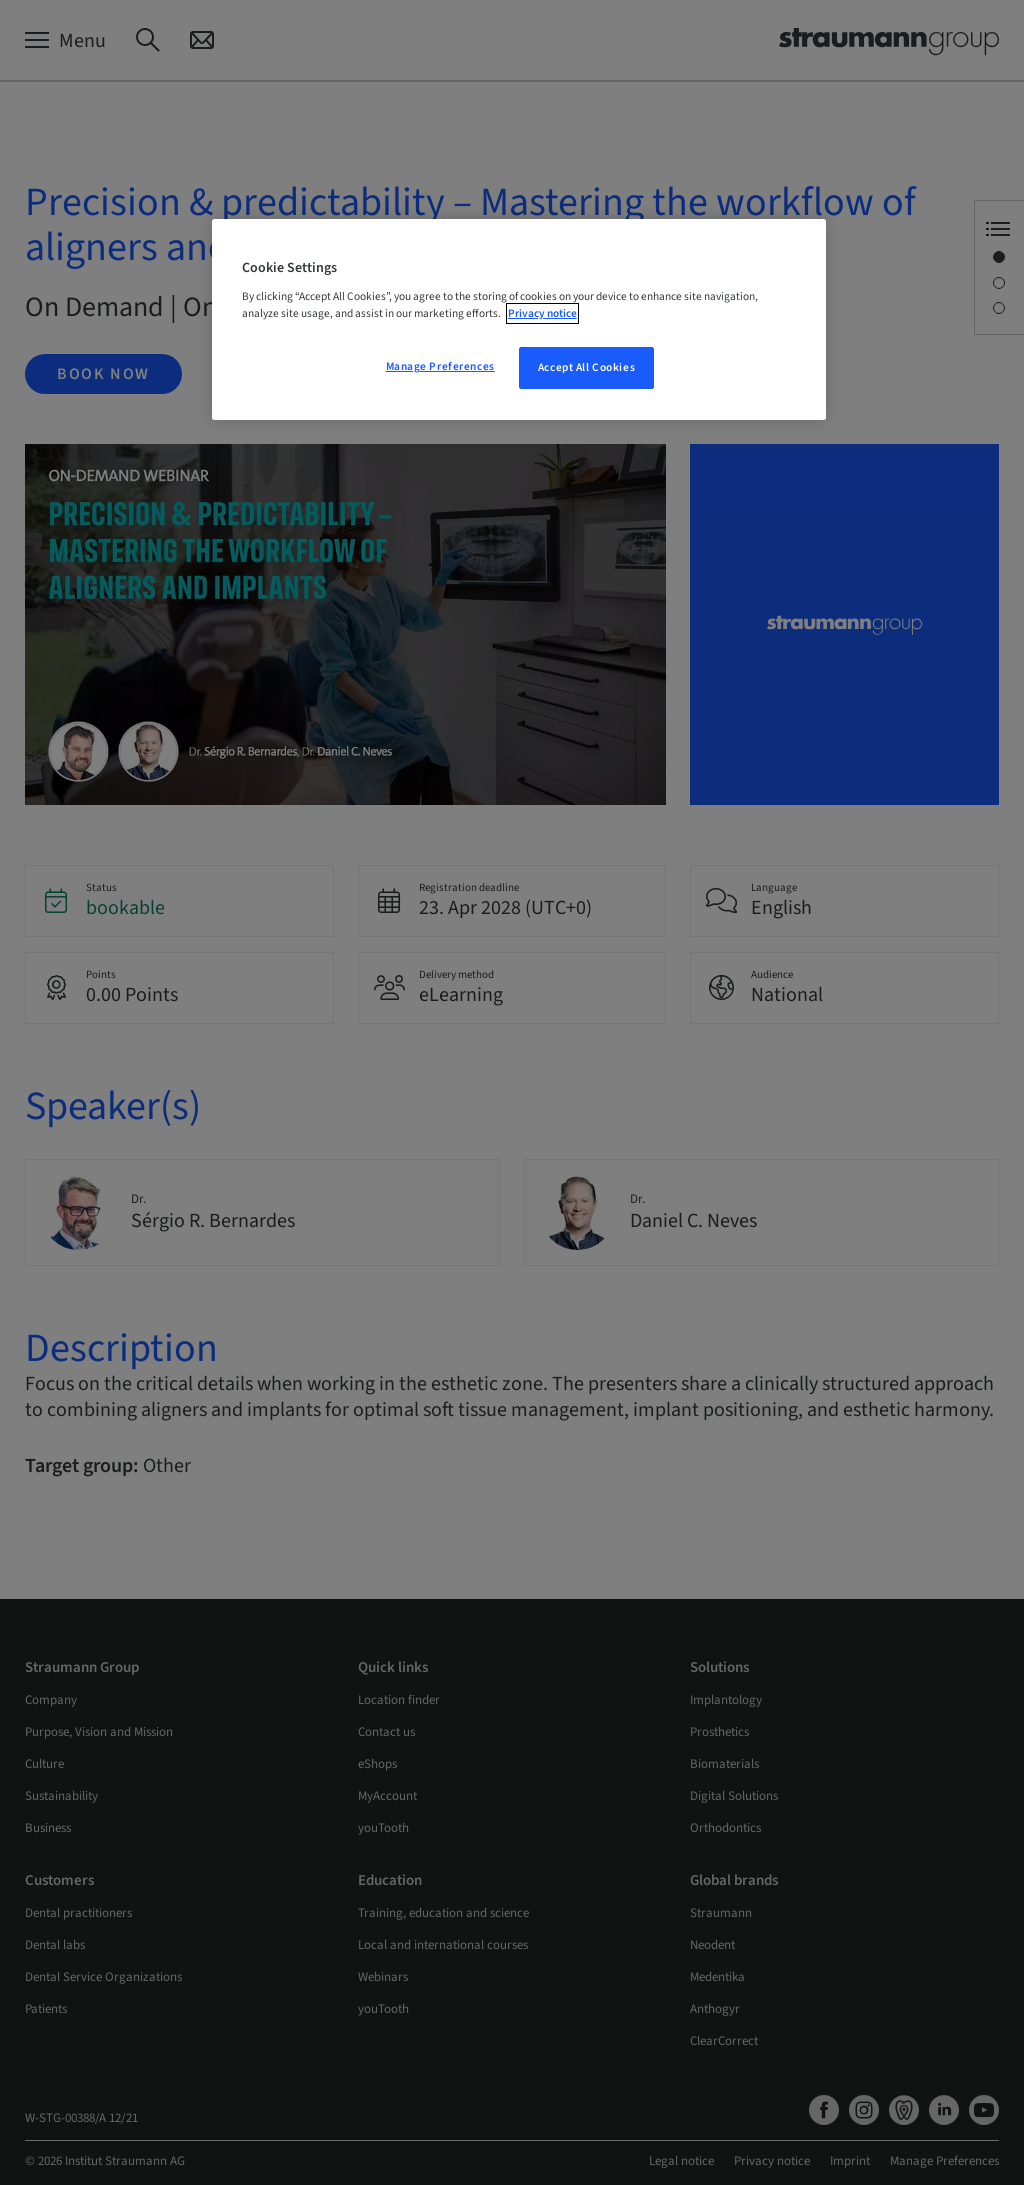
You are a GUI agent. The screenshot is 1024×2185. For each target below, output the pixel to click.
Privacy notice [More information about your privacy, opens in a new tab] (542, 313)
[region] (519, 320)
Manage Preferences (440, 366)
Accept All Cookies (586, 367)
